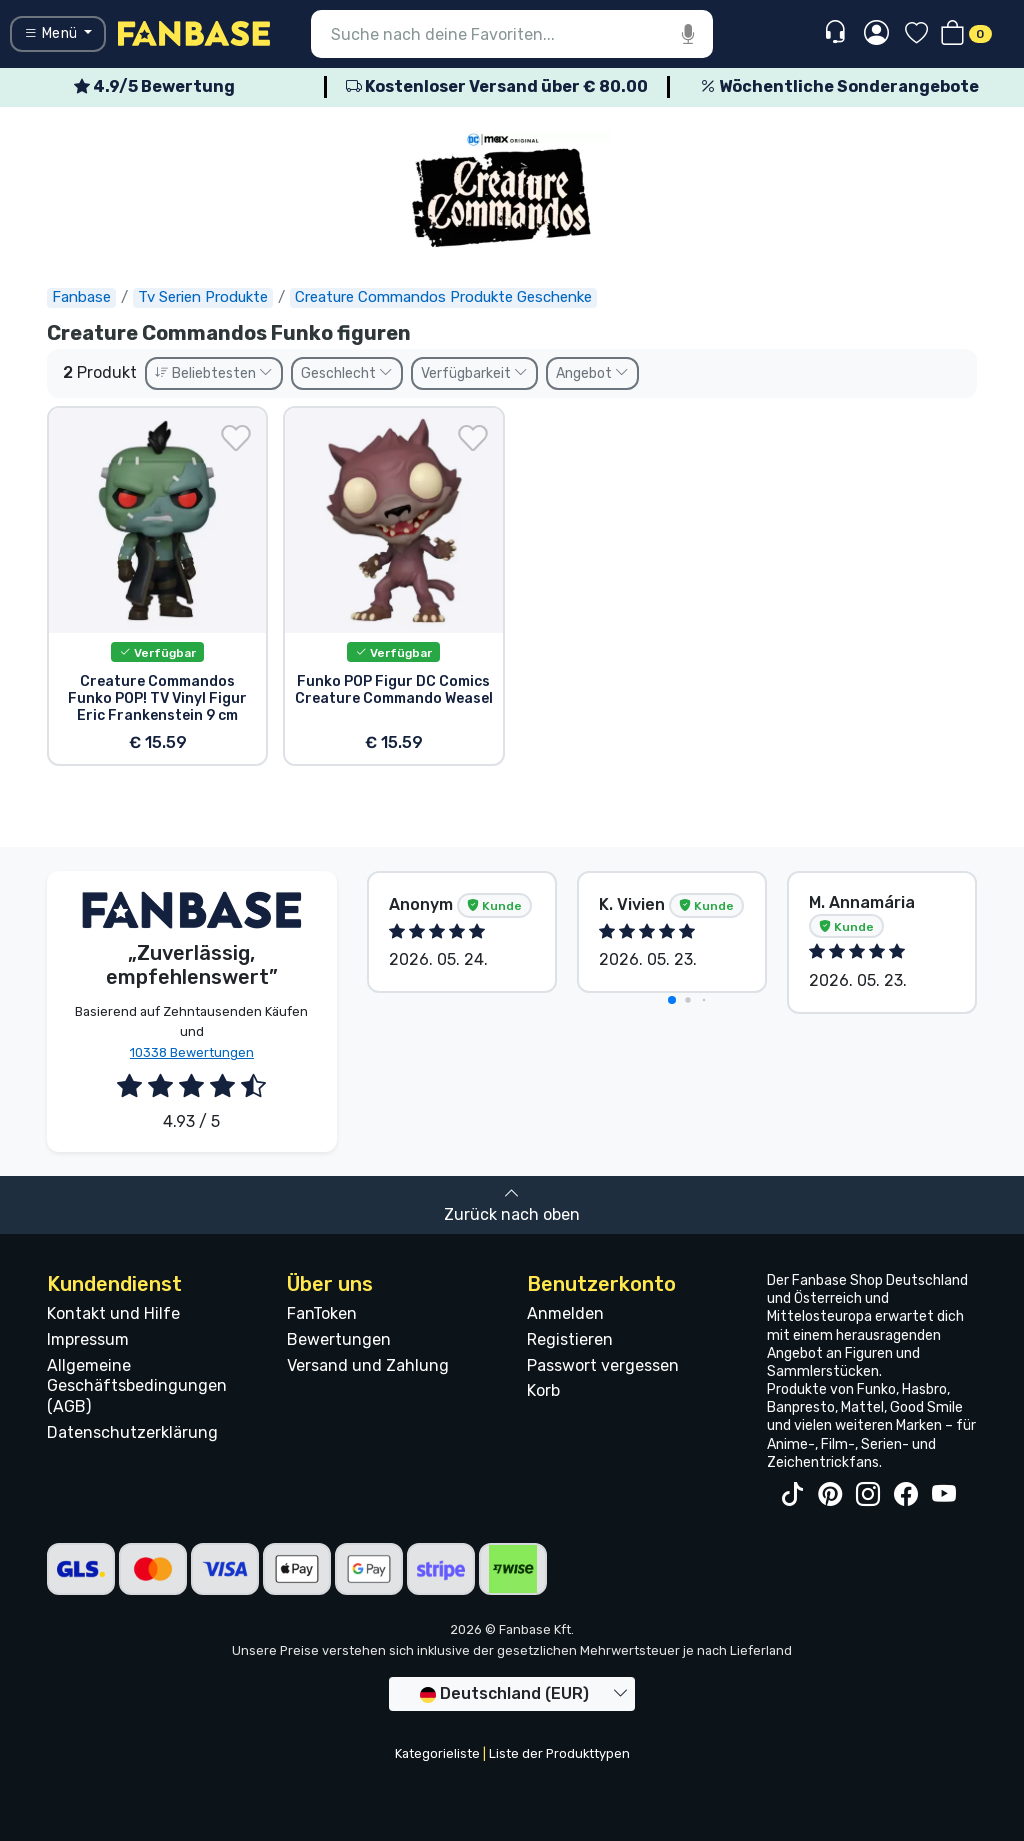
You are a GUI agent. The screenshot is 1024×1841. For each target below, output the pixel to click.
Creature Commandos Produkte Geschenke (443, 297)
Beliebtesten (214, 373)
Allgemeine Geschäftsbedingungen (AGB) (137, 1386)
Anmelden (565, 1313)
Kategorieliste (437, 1753)
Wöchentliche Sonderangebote (839, 86)
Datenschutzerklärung (132, 1432)
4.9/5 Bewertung (154, 86)
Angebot (592, 373)
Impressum (88, 1339)
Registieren (570, 1339)
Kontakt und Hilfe (113, 1313)
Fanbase (81, 297)
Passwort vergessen (603, 1365)
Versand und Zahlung (368, 1365)
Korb (543, 1390)
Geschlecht (347, 373)
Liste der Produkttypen (559, 1753)
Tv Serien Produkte (203, 297)
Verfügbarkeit (474, 373)
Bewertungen (339, 1339)
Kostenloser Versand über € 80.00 (497, 86)
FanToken (322, 1313)
